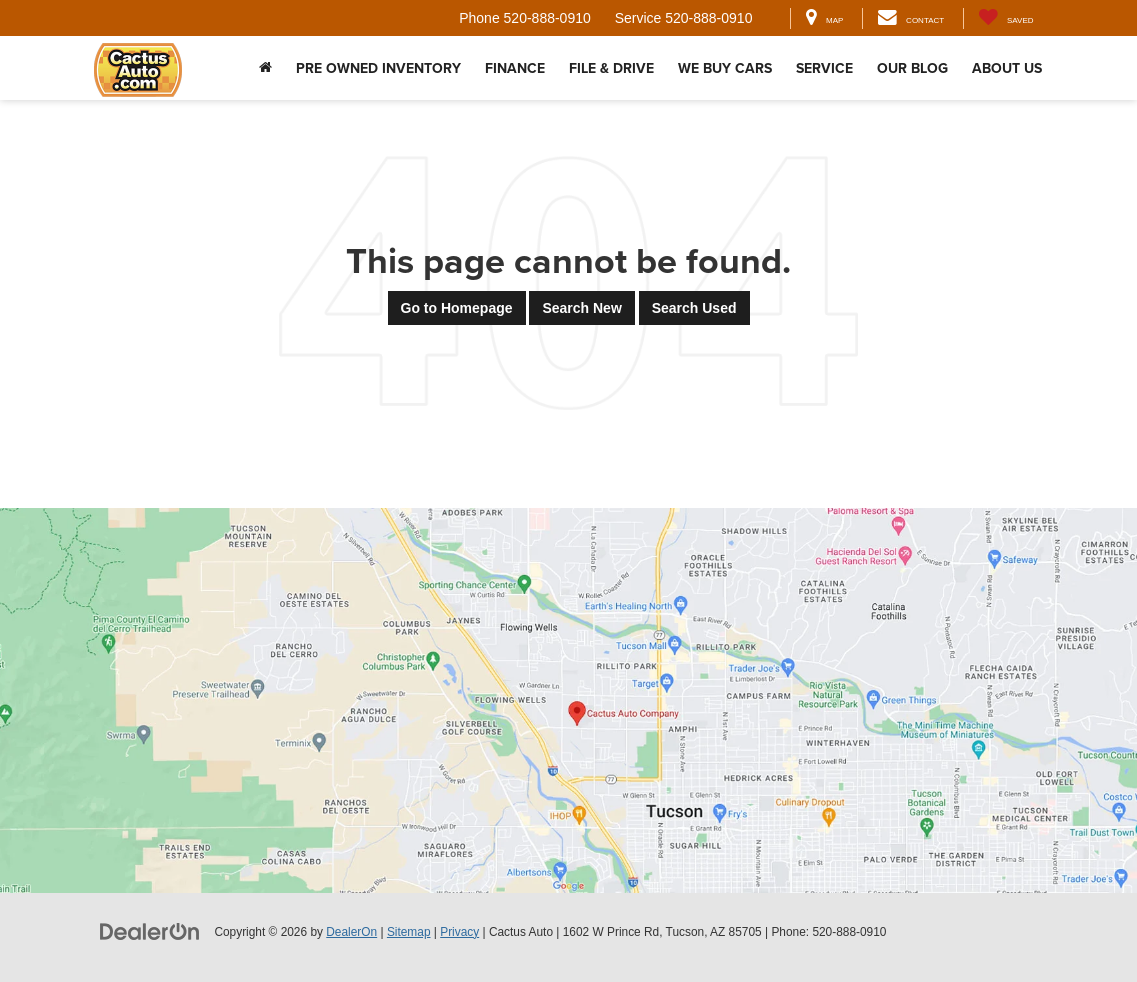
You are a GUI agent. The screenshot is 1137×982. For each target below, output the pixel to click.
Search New (581, 308)
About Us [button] (1007, 68)
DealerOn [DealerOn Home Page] (351, 932)
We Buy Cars (725, 68)
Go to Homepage (457, 308)
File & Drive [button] (611, 68)
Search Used (694, 308)
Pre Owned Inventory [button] (378, 68)
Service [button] (824, 68)
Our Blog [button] (912, 68)
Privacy (459, 932)
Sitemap (409, 932)
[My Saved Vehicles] (1005, 18)
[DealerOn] (150, 931)
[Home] (265, 68)
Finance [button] (515, 68)
